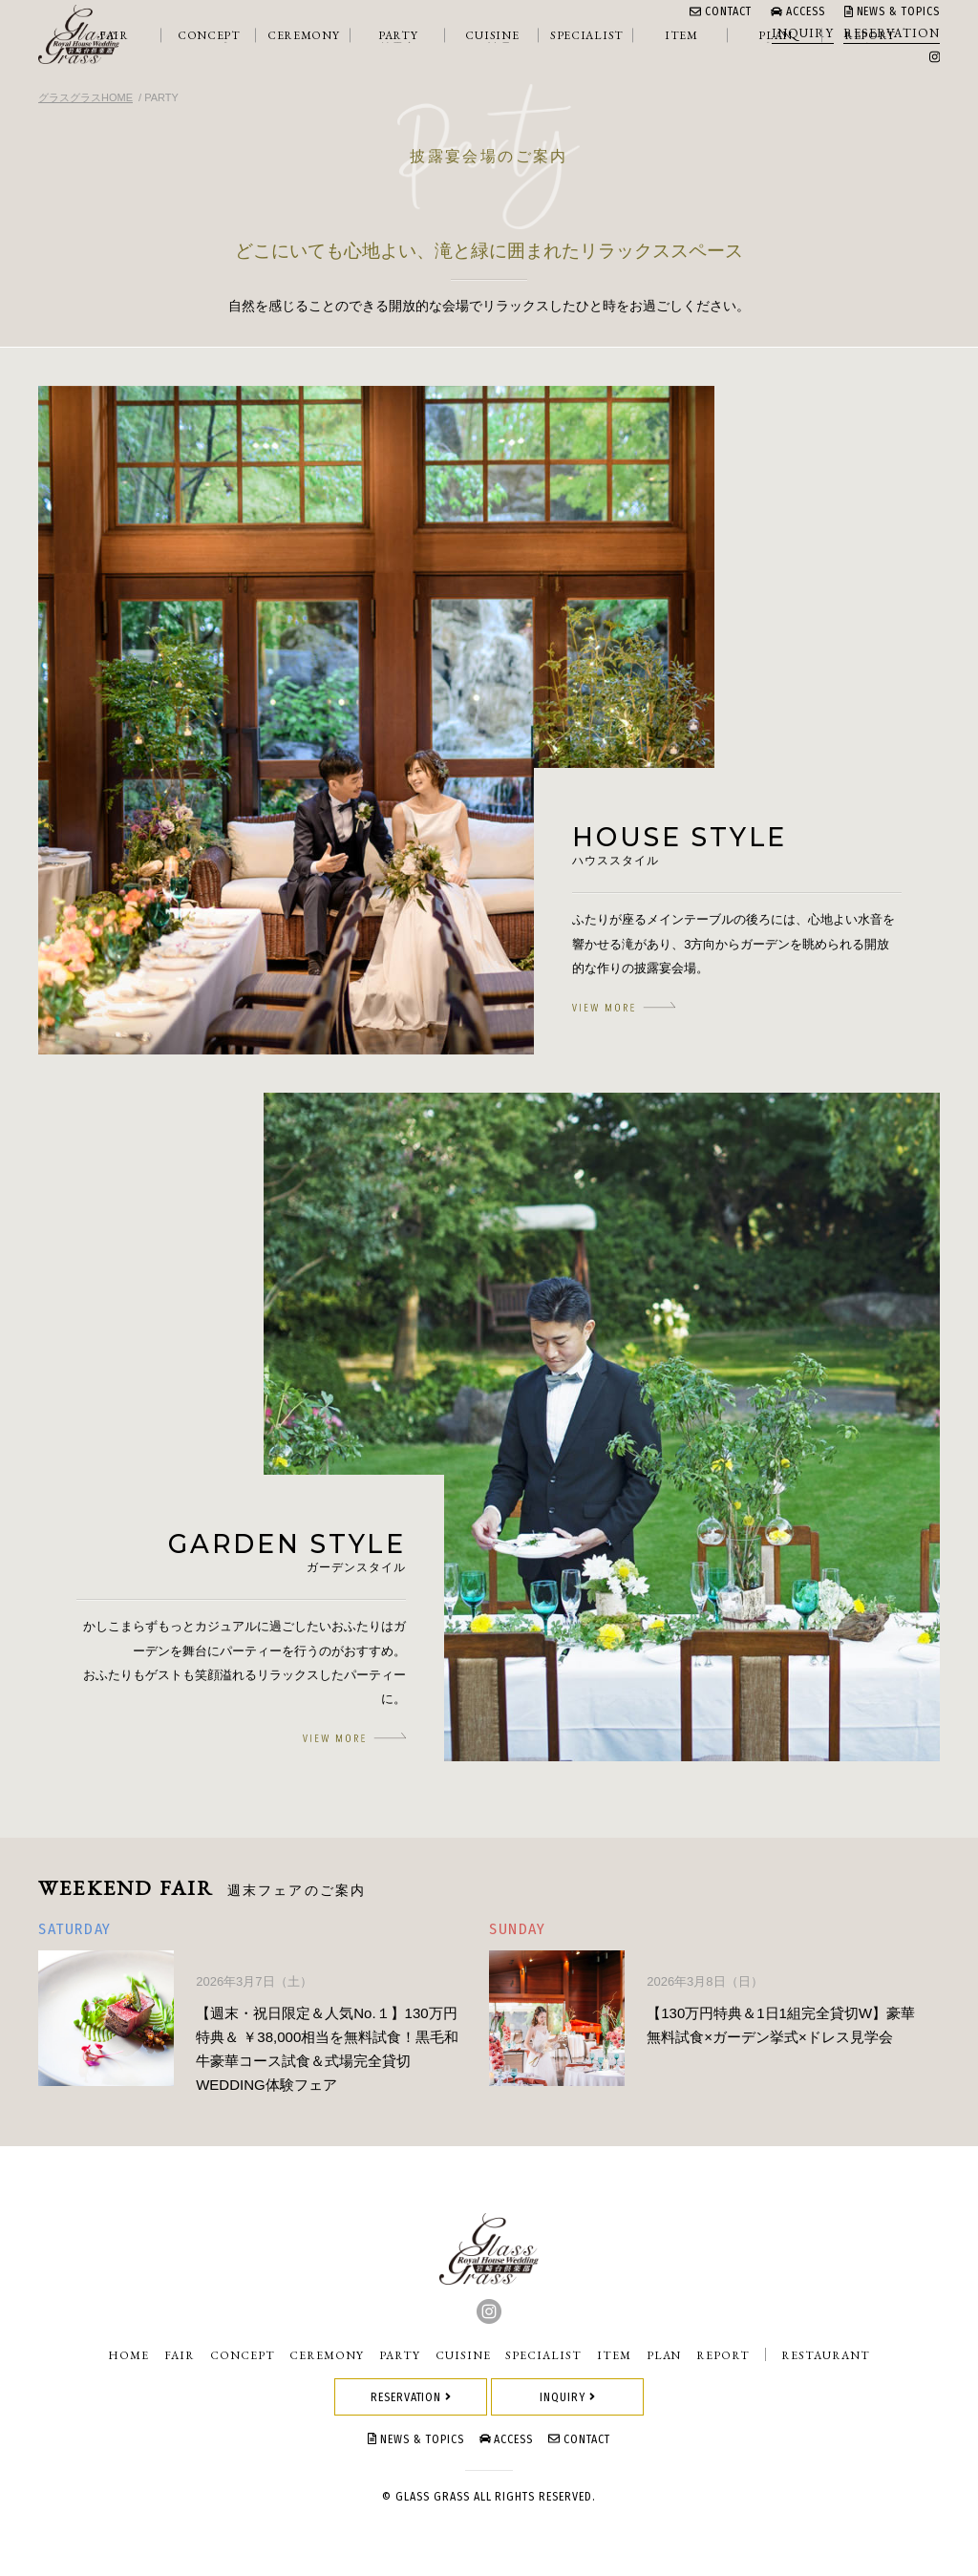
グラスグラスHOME (85, 97)
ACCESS (798, 11)
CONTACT (721, 11)
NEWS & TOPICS (892, 11)
